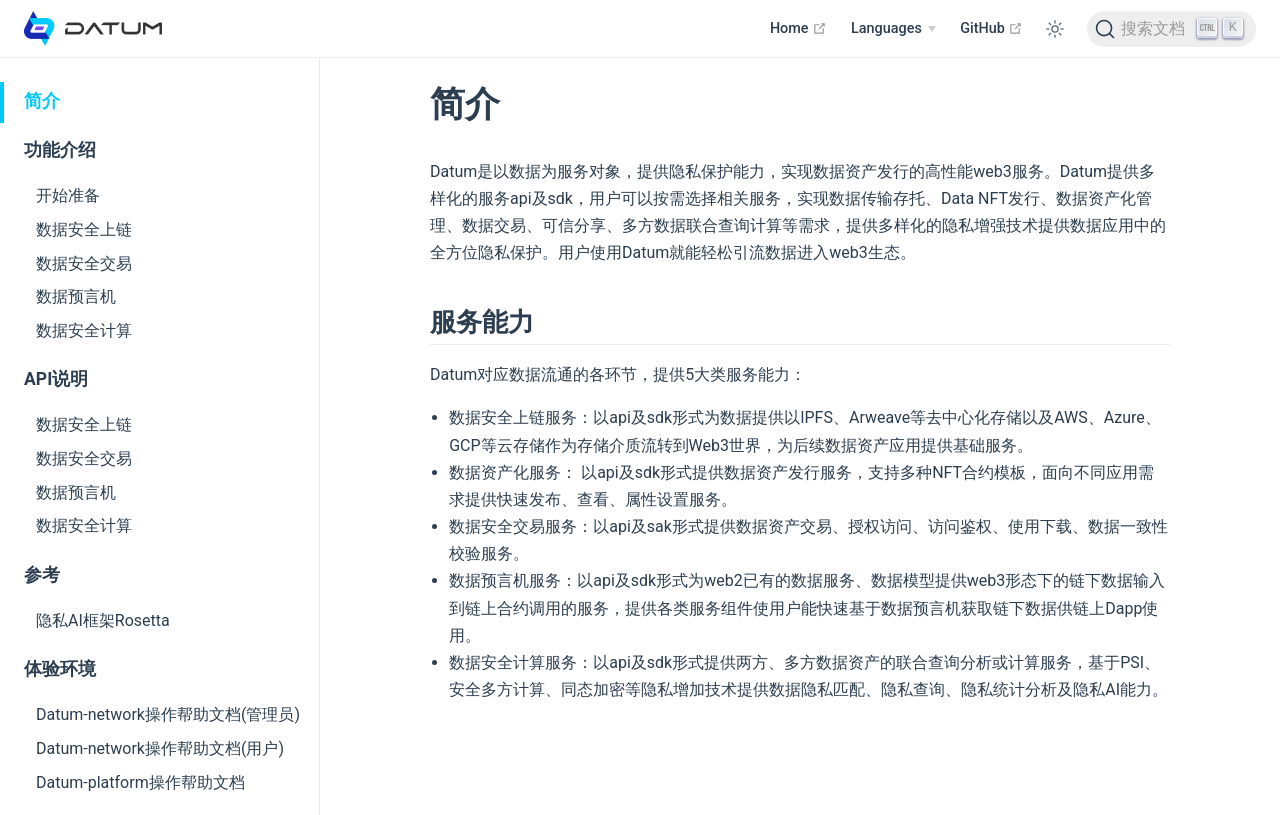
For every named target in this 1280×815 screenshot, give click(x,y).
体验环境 (60, 669)
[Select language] (893, 29)
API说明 (56, 379)
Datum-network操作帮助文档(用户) (160, 748)
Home (798, 28)
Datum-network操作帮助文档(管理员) (168, 714)
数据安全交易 (84, 263)
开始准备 (68, 195)
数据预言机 (76, 296)
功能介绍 (60, 150)
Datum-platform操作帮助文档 (140, 782)
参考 (42, 575)
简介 (42, 101)
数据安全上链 (84, 229)
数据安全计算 (84, 330)
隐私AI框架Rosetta (103, 620)
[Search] (1171, 29)
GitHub (991, 28)
